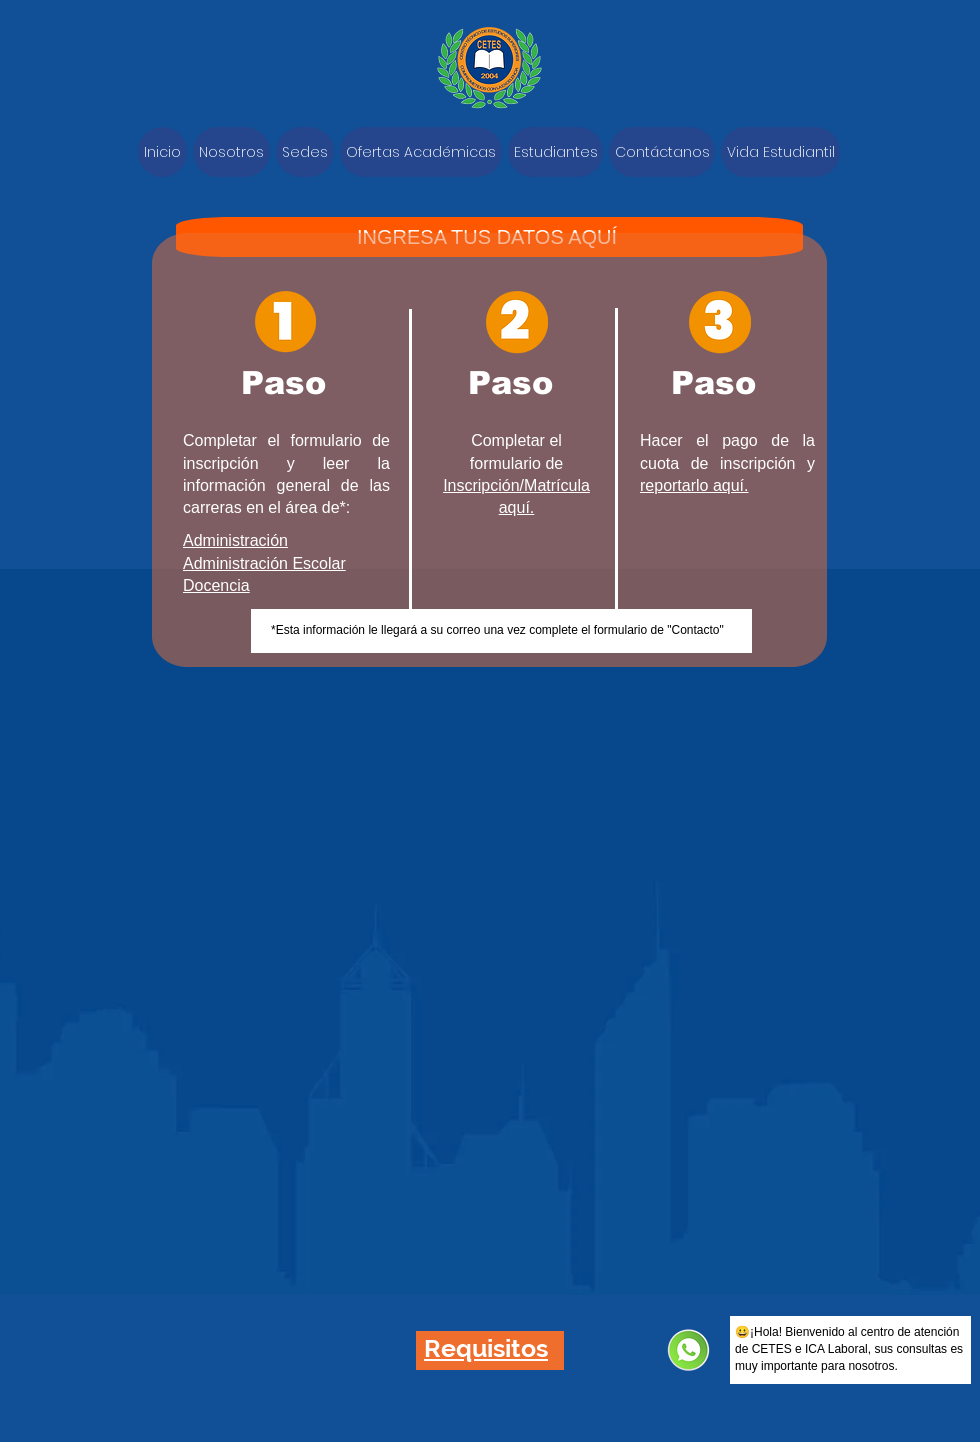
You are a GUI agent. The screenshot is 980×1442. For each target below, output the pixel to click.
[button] (486, 1348)
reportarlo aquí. (694, 485)
